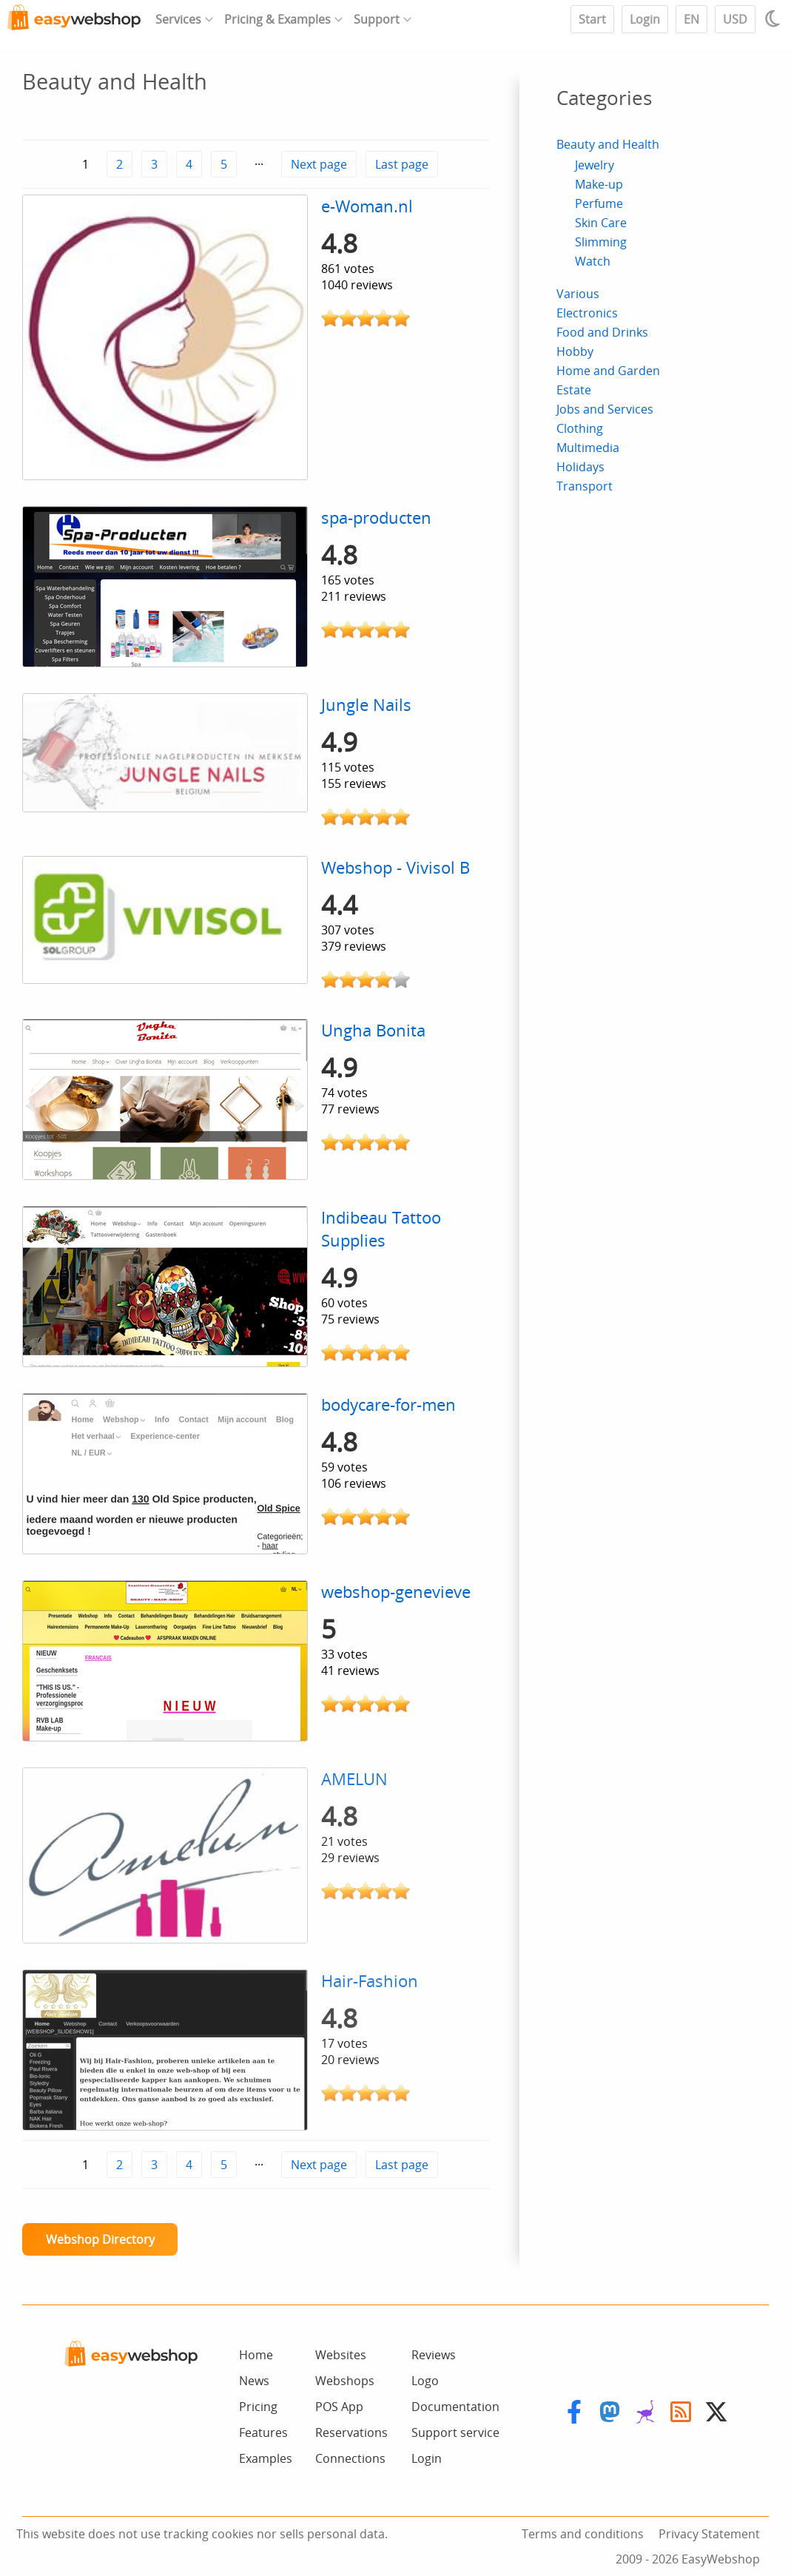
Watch (592, 261)
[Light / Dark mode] (775, 18)
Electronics (587, 313)
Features (263, 2432)
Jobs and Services (604, 409)
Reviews (433, 2355)
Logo (425, 2381)
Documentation (455, 2406)
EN (691, 19)
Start (592, 19)
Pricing (258, 2406)
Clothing (579, 428)
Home (256, 2355)
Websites (340, 2355)
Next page (319, 164)
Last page (401, 164)
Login (645, 19)
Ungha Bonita (373, 1030)
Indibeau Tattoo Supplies (381, 1229)
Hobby (574, 351)
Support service (455, 2432)
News (254, 2381)
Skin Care (601, 223)
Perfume (599, 203)
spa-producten (376, 517)
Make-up (599, 184)
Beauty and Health (607, 144)
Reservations (351, 2432)
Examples (265, 2458)
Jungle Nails (366, 704)
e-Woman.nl (367, 206)
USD (735, 19)
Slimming (601, 242)
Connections (350, 2458)
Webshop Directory (100, 2239)
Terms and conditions (583, 2534)
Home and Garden (608, 371)
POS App (339, 2406)
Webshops (344, 2381)
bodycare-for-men (388, 1404)
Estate (573, 390)
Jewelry (594, 165)
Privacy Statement (709, 2534)
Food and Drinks (602, 332)
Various (577, 294)
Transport (584, 486)
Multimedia (587, 447)
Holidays (580, 467)
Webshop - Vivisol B (395, 867)
